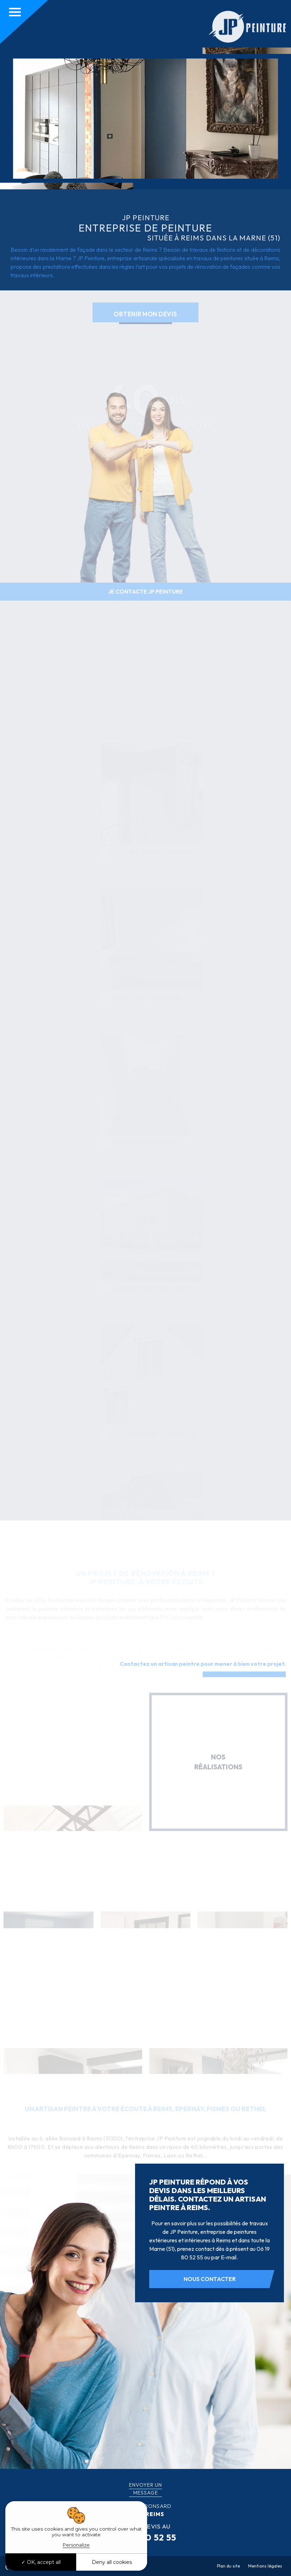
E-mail (228, 2257)
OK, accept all (41, 2562)
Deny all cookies (112, 2562)
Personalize (76, 2545)
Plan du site (228, 2566)
